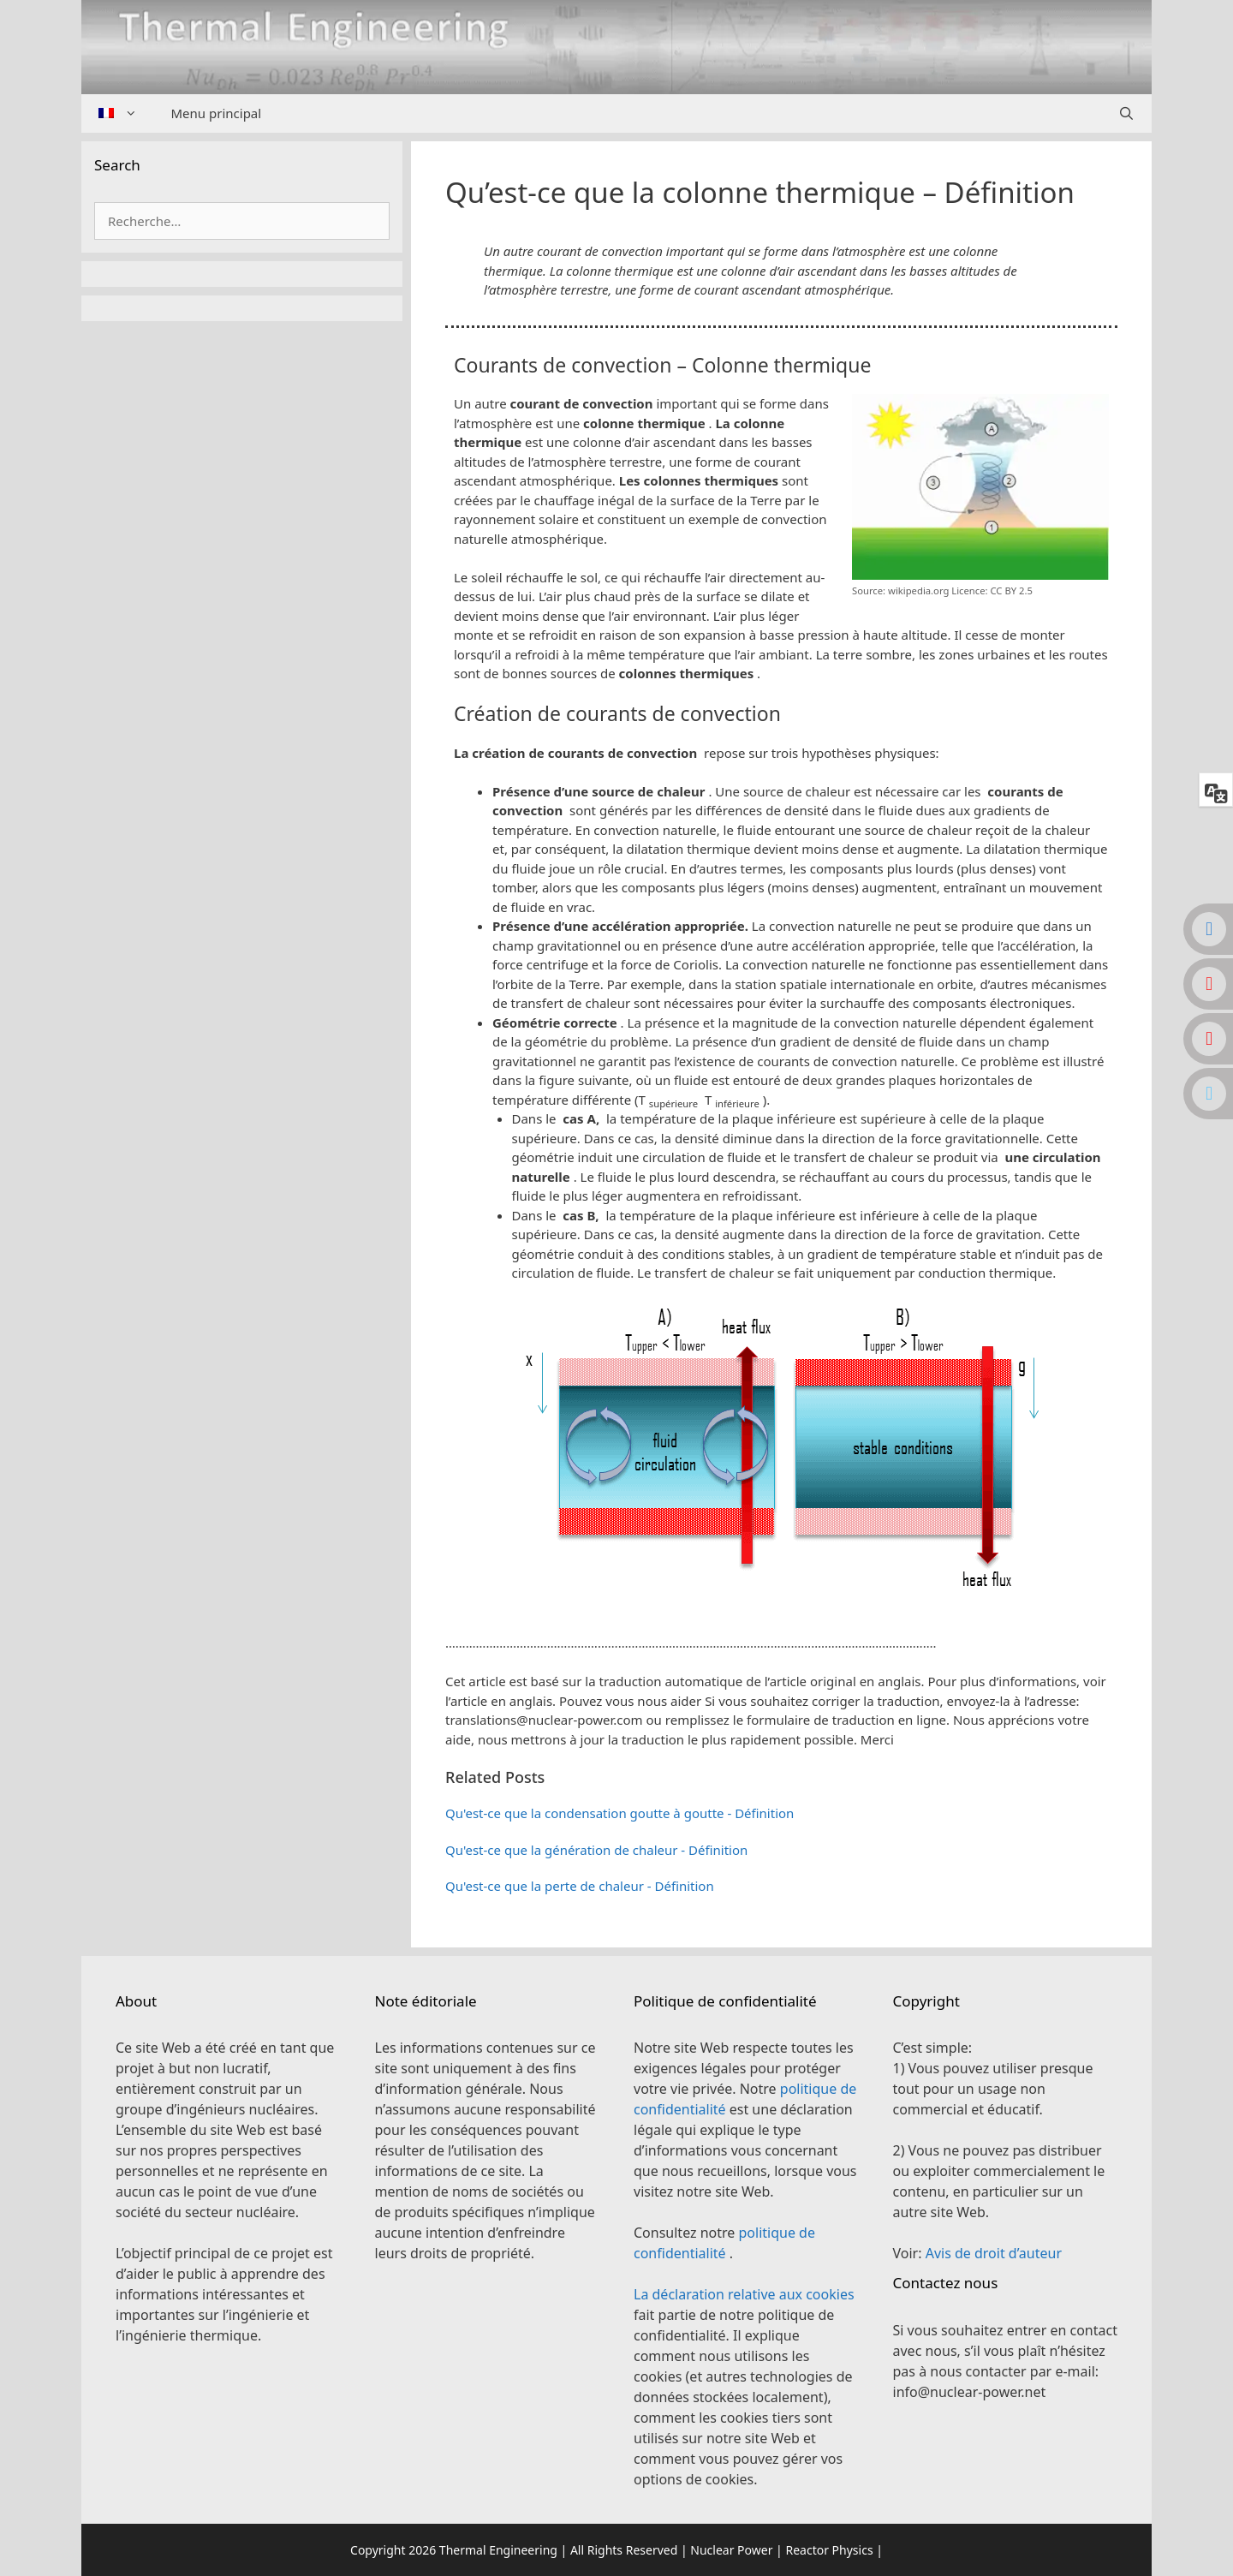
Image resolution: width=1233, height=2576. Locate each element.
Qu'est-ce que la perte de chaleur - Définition (579, 1885)
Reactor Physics (829, 2550)
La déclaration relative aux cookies (744, 2294)
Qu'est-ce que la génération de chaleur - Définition (596, 1849)
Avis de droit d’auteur (994, 2253)
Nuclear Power (731, 2550)
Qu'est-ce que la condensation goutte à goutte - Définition (619, 1813)
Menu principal (216, 113)
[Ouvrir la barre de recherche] (1126, 113)
